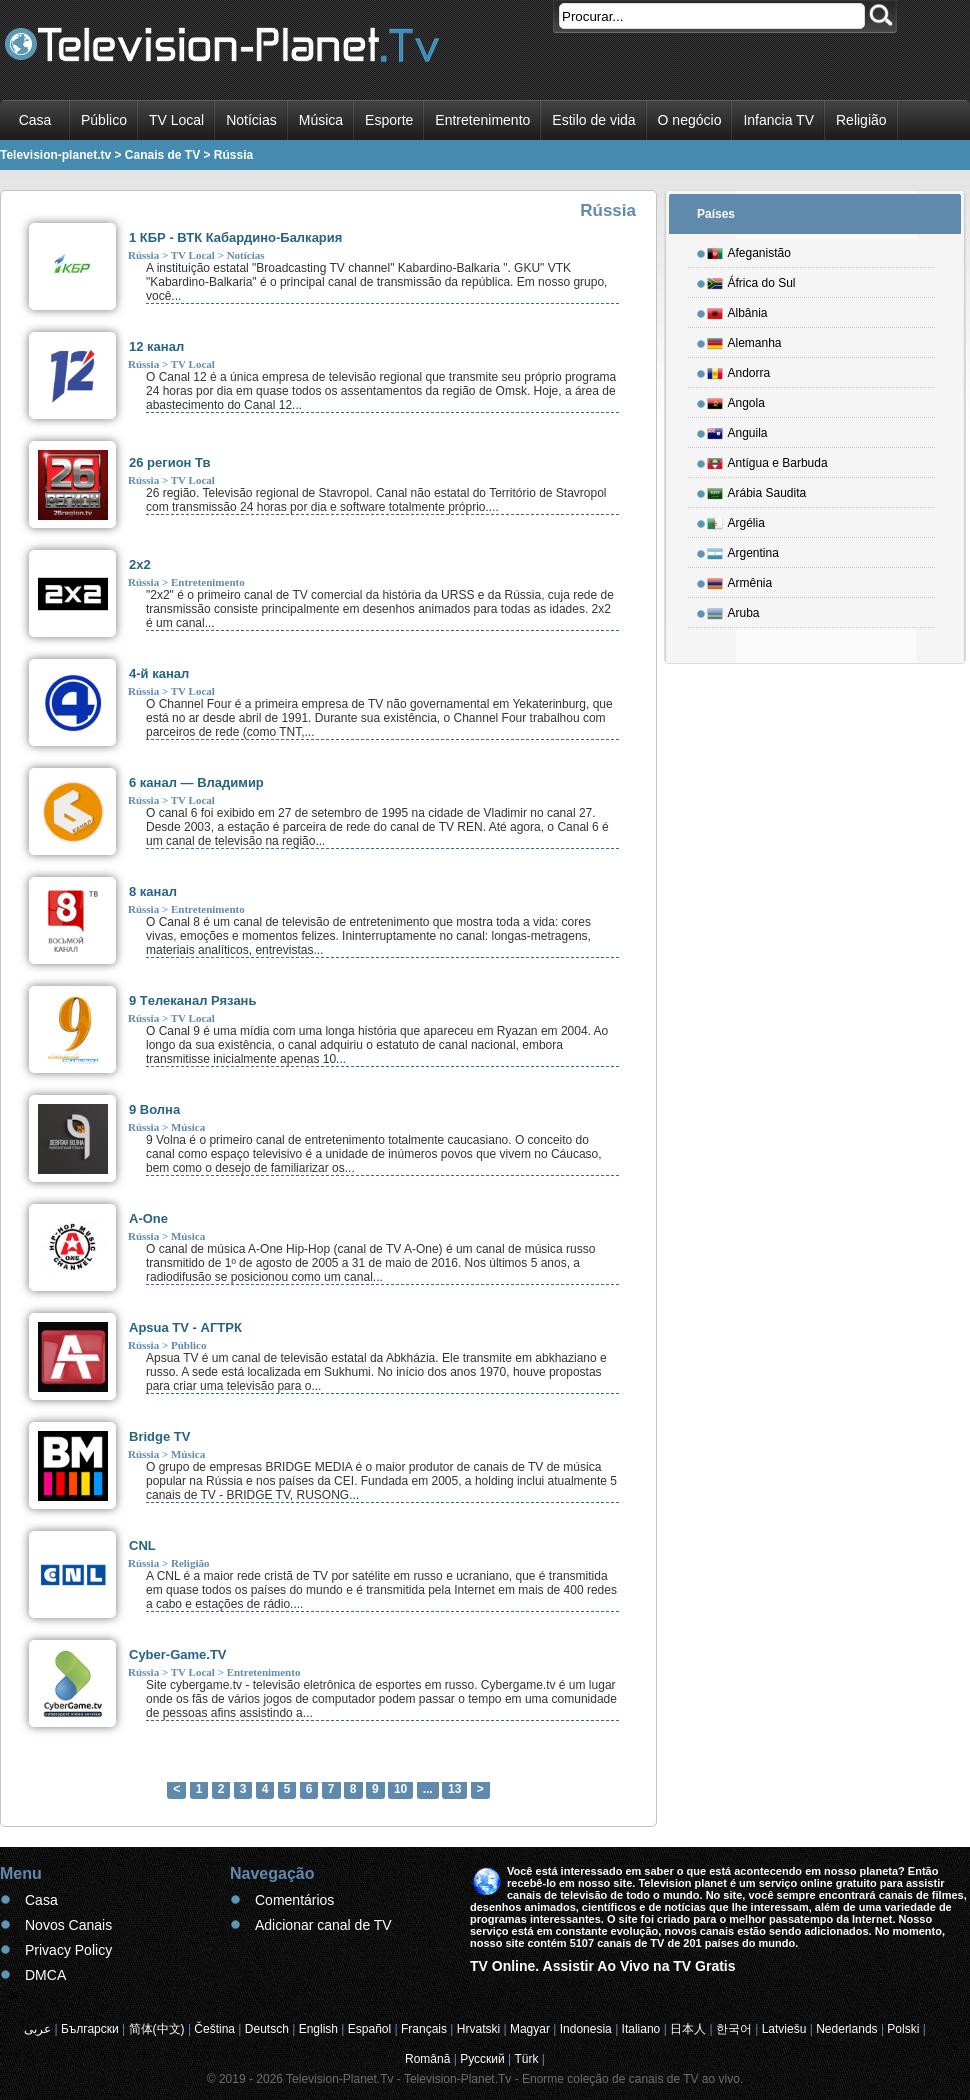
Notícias (251, 120)
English (318, 2029)
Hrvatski (478, 2029)
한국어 (734, 2029)
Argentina (743, 550)
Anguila (737, 430)
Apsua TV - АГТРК (185, 1327)
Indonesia (586, 2029)
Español (369, 2029)
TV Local (176, 120)
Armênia (740, 580)
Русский (482, 2059)
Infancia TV (778, 120)
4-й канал (159, 673)
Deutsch (267, 2029)
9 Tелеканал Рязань (192, 1000)
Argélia (736, 520)
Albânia (737, 310)
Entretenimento (482, 120)
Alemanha (744, 340)
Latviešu (784, 2029)
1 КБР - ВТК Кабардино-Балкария (235, 237)
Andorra (739, 370)
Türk (527, 2059)
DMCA (45, 1975)
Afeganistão (749, 250)
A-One (148, 1218)
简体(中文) (157, 2029)
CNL (142, 1545)
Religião (861, 120)
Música (321, 120)
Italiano (641, 2029)
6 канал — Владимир (196, 782)
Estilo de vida (593, 120)
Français (424, 2029)
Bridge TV (159, 1436)
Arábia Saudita (757, 490)
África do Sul (751, 280)
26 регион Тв (170, 462)
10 (400, 1789)
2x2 (140, 564)
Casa (35, 120)
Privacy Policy (68, 1950)
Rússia (143, 255)
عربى (37, 2029)
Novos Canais (68, 1925)
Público (104, 120)
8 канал (153, 891)
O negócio (690, 120)
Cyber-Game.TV (178, 1654)
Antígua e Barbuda (767, 460)
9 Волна (154, 1109)
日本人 (688, 2029)
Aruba (733, 610)
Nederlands (846, 2029)
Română (427, 2059)
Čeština (214, 2029)
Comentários (294, 1900)
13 (454, 1789)
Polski (903, 2029)
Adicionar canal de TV (323, 1925)
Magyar (530, 2029)
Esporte (389, 120)
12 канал (156, 346)
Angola (736, 400)
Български (90, 2029)
